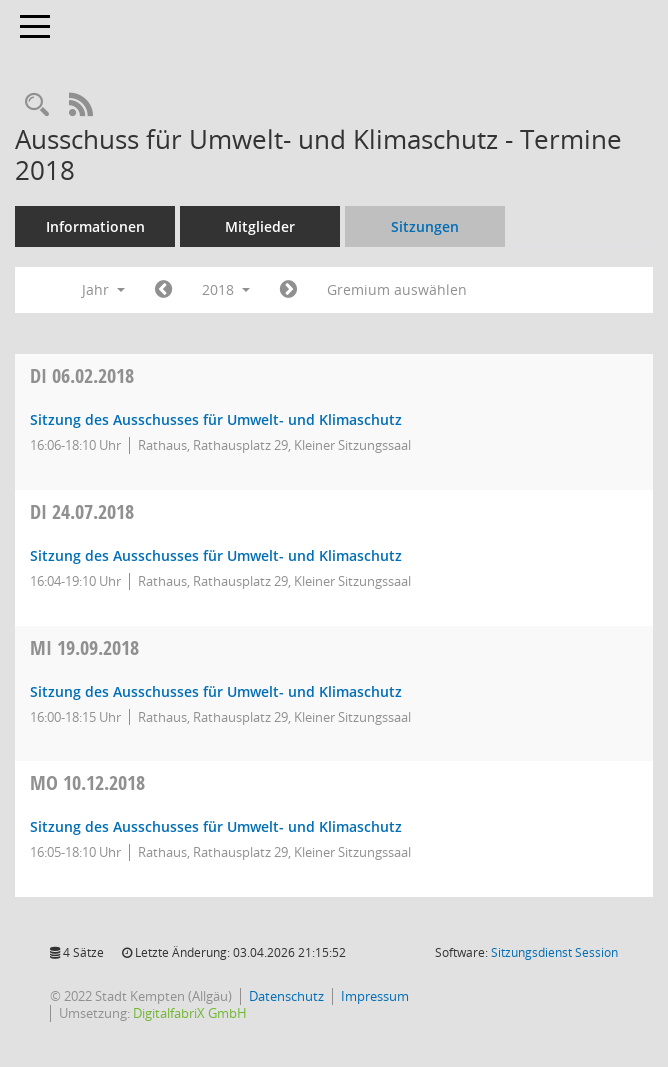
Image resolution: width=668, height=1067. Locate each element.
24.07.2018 (82, 511)
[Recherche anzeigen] (37, 105)
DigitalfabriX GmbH (190, 1013)
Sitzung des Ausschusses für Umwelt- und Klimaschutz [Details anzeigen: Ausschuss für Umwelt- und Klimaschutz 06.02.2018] (216, 419)
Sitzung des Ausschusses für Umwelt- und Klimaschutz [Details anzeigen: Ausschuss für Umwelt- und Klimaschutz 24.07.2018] (216, 555)
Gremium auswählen (397, 289)
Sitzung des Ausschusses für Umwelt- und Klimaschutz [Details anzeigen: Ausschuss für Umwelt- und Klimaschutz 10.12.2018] (216, 826)
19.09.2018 (84, 647)
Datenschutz (286, 996)
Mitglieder (260, 226)
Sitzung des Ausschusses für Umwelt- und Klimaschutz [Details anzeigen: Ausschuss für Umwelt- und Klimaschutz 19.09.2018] (216, 691)
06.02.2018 (82, 375)
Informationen (95, 226)
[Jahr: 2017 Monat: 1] (163, 290)
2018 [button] (226, 289)
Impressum (375, 996)
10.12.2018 (87, 782)
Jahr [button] (103, 289)
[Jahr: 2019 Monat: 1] (288, 290)
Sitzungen (425, 226)
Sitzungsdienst (554, 952)
